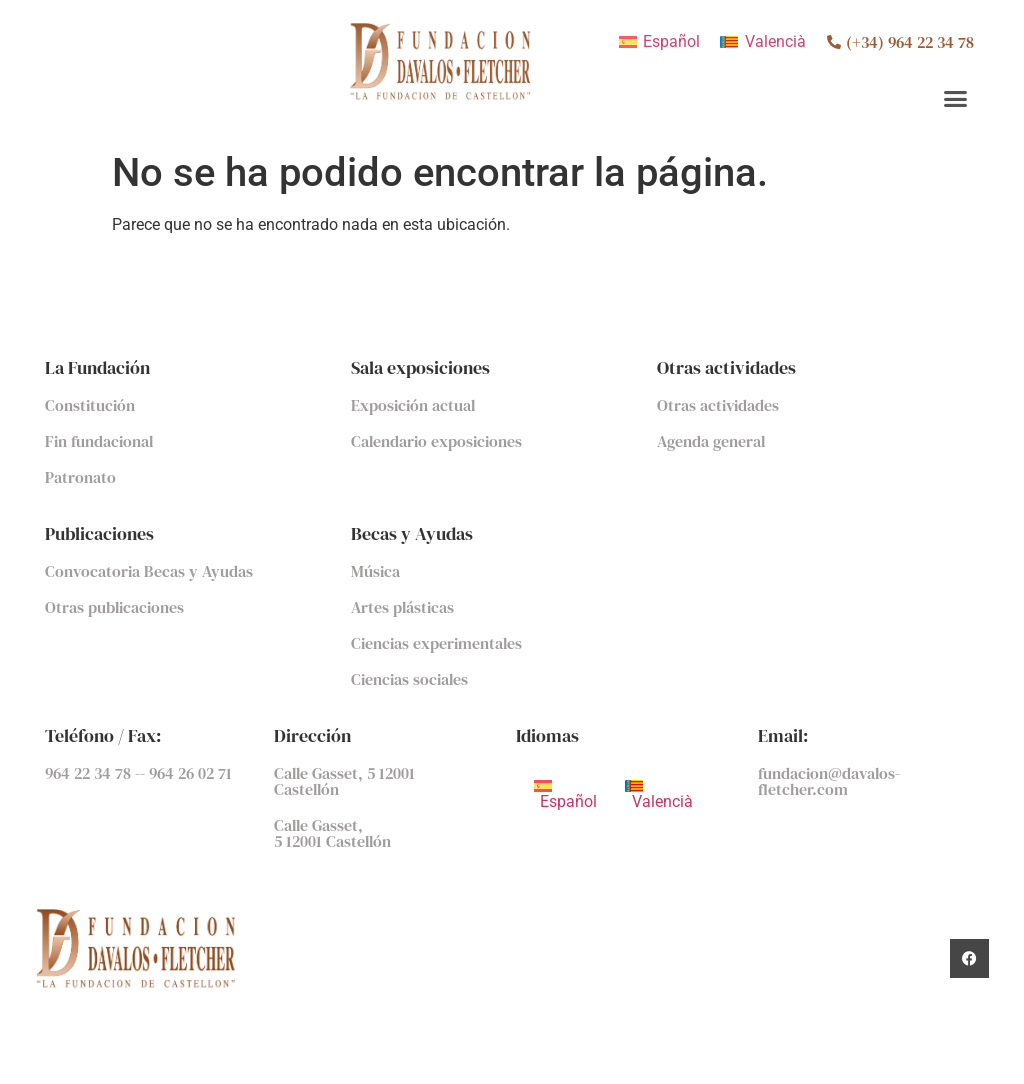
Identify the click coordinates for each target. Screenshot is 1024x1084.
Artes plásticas (402, 607)
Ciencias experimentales (436, 643)
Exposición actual (413, 405)
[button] (956, 99)
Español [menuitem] (671, 41)
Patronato (80, 477)
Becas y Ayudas (412, 533)
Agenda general (711, 441)
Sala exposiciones (420, 367)
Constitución (90, 405)
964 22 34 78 (90, 773)
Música (375, 571)
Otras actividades (726, 367)
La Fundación (97, 367)
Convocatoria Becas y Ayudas (149, 571)
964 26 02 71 (190, 773)
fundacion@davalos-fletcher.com (829, 781)
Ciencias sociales (409, 679)
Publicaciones (99, 533)
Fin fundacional (99, 441)
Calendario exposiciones (436, 441)
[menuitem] (659, 42)
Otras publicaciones (114, 607)
